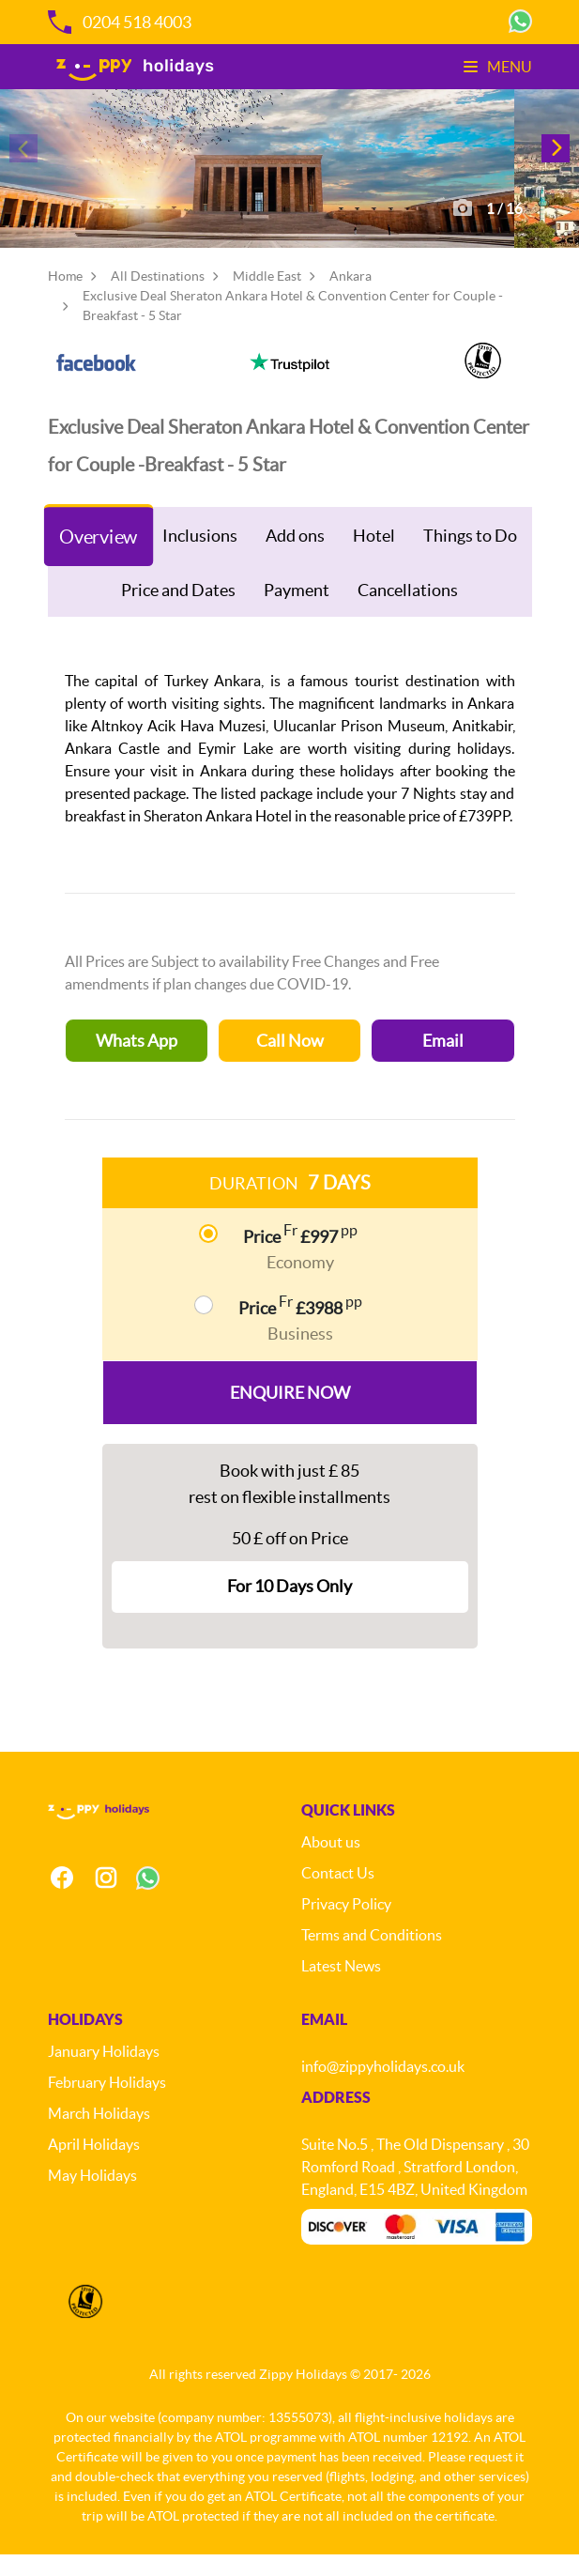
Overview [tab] (98, 557)
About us (330, 1863)
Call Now (290, 1061)
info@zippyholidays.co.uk (383, 2087)
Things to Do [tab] (470, 555)
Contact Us (337, 1894)
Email (443, 1061)
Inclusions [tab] (199, 555)
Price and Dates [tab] (178, 611)
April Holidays (94, 2165)
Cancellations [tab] (408, 611)
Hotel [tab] (374, 555)
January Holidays (104, 2072)
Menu (498, 66)
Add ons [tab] (295, 555)
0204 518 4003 (119, 22)
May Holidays (92, 2196)
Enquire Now (290, 1413)
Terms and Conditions (371, 1956)
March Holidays (99, 2134)
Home (65, 296)
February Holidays (107, 2103)
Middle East (267, 296)
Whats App (136, 1061)
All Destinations (158, 296)
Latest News (341, 1987)
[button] (555, 158)
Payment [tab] (296, 611)
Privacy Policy (346, 1925)
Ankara (350, 296)
